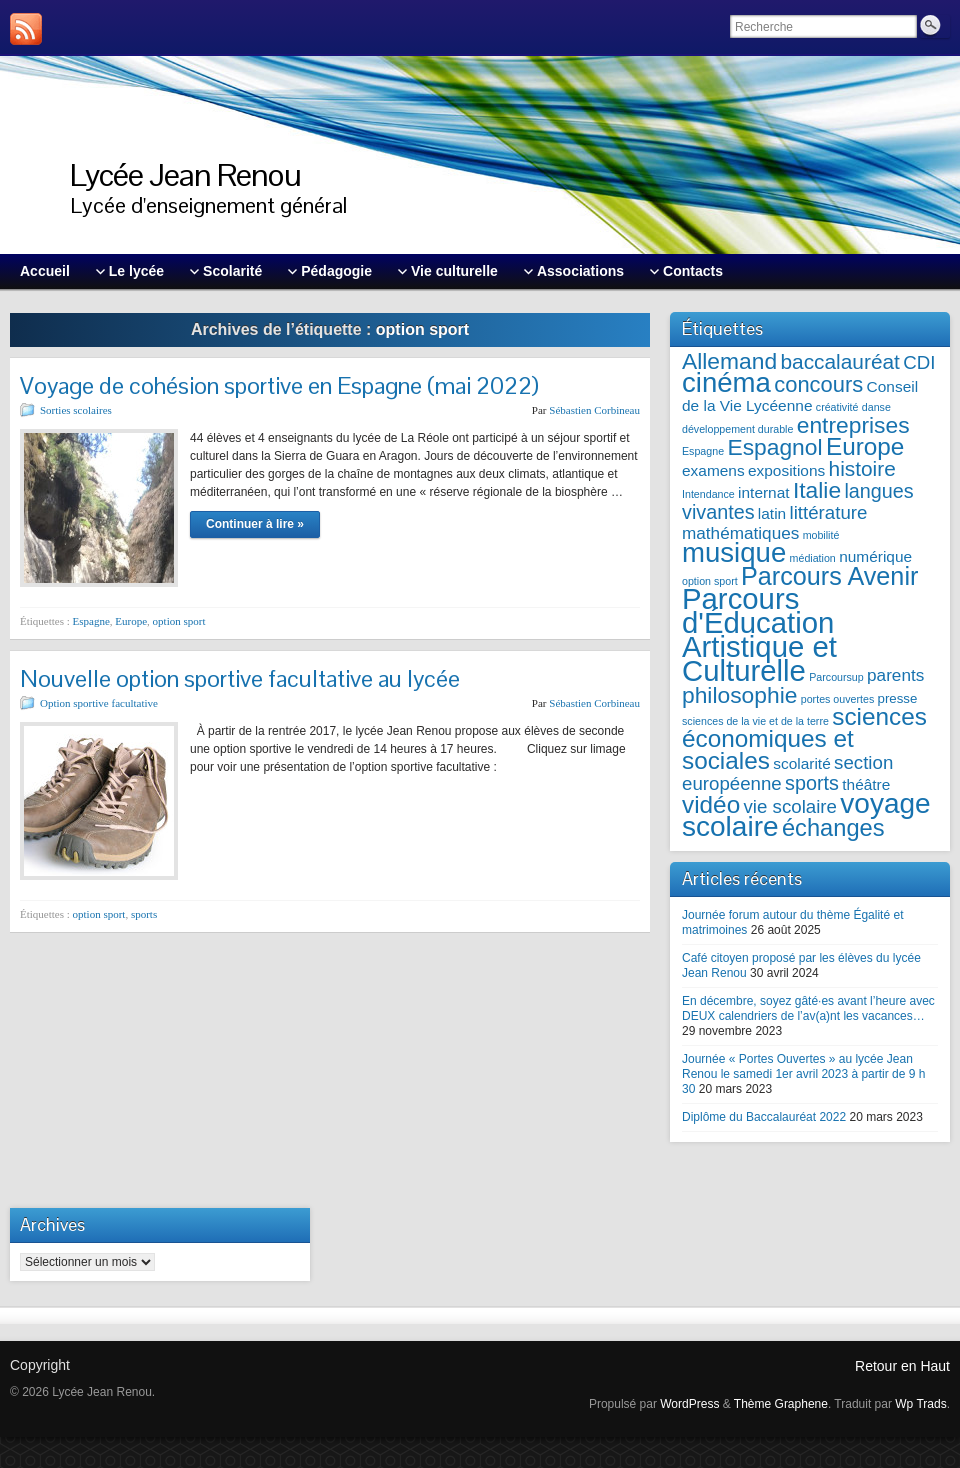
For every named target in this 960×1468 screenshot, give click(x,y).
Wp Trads (920, 1404)
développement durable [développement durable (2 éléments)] (737, 429)
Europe (131, 621)
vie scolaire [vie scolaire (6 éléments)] (790, 806)
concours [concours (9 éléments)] (818, 384)
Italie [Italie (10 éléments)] (817, 490)
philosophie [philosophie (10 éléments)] (739, 695)
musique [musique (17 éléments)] (734, 552)
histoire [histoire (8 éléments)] (862, 468)
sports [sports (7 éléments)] (812, 783)
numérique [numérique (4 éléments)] (875, 556)
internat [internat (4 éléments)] (764, 492)
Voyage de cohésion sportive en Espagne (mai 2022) (279, 385)
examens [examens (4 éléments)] (713, 470)
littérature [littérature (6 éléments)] (829, 512)
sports (144, 914)
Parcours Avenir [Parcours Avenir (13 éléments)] (829, 576)
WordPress (689, 1404)
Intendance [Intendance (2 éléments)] (708, 494)
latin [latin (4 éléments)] (772, 513)
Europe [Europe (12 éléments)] (865, 446)
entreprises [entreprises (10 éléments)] (853, 425)
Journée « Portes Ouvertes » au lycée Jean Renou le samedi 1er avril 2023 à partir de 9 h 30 (803, 1074)
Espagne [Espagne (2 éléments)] (703, 451)
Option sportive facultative (99, 703)
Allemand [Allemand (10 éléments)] (729, 361)
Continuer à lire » (255, 524)
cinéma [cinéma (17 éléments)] (726, 382)
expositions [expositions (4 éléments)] (786, 470)
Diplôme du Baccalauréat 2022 (764, 1117)
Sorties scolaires (76, 410)
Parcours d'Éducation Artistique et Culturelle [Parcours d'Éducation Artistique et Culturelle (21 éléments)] (759, 634)
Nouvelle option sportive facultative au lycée (240, 678)
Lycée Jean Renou (185, 174)
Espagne (91, 621)
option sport (179, 621)
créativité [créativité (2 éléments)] (837, 407)
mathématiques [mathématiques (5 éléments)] (740, 533)
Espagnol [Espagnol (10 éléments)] (774, 447)
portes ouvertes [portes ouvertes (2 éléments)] (837, 699)
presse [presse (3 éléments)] (898, 698)
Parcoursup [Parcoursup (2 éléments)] (836, 677)
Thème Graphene (781, 1404)
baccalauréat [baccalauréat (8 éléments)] (839, 361)
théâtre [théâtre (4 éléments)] (866, 784)
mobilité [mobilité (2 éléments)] (821, 535)
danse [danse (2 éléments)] (876, 407)
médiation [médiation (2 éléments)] (813, 558)
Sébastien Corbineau (594, 410)
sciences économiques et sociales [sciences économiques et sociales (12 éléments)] (804, 738)
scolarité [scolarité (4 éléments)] (801, 763)
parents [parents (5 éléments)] (895, 675)
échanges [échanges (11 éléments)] (833, 828)
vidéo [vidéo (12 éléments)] (711, 804)
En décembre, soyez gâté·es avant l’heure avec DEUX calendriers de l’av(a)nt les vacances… (808, 1008)
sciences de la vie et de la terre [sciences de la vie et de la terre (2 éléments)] (755, 721)
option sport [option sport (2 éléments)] (710, 581)
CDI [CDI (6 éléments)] (919, 362)
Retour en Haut (902, 1366)
